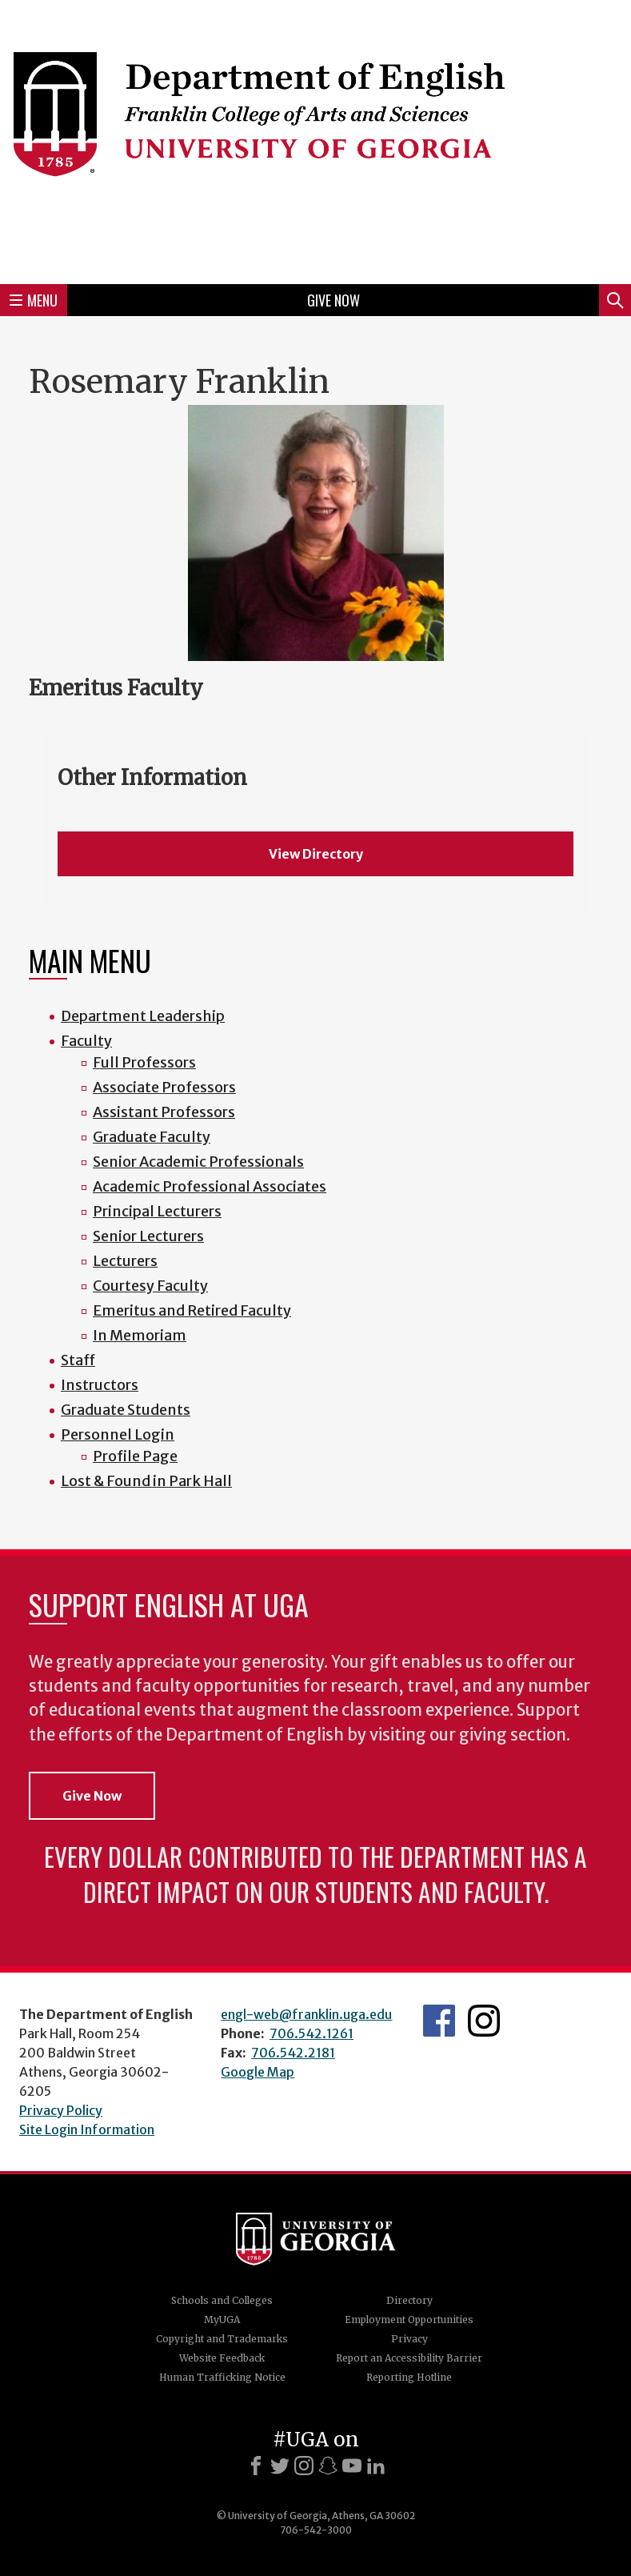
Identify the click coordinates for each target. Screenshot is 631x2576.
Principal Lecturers (157, 1211)
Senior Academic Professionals (198, 1161)
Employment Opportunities (409, 2320)
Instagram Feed (484, 2021)
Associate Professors (164, 1087)
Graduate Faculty (151, 1137)
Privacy (409, 2339)
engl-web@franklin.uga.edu (306, 2014)
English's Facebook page (439, 2021)
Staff (78, 1360)
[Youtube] (351, 2465)
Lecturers (125, 1261)
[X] (280, 2465)
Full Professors (144, 1062)
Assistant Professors (164, 1112)
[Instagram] (304, 2465)
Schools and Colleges (222, 2300)
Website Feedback (222, 2358)
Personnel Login (117, 1434)
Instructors (99, 1385)
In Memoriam (139, 1335)
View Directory (316, 854)
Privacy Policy (60, 2110)
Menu (34, 300)
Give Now (333, 300)
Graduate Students (125, 1409)
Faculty (86, 1041)
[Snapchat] (327, 2465)
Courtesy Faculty (150, 1285)
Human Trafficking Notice (222, 2377)
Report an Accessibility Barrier (409, 2358)
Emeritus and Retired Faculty (192, 1310)
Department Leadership (143, 1016)
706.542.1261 (311, 2033)
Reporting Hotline (409, 2377)
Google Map (257, 2072)
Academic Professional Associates (209, 1186)
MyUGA (222, 2320)
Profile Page (135, 1456)
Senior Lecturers (148, 1236)
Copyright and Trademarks (222, 2339)
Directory (409, 2300)
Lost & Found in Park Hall (146, 1481)
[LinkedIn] (375, 2465)
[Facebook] (256, 2465)
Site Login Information (86, 2129)
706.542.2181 (293, 2053)
